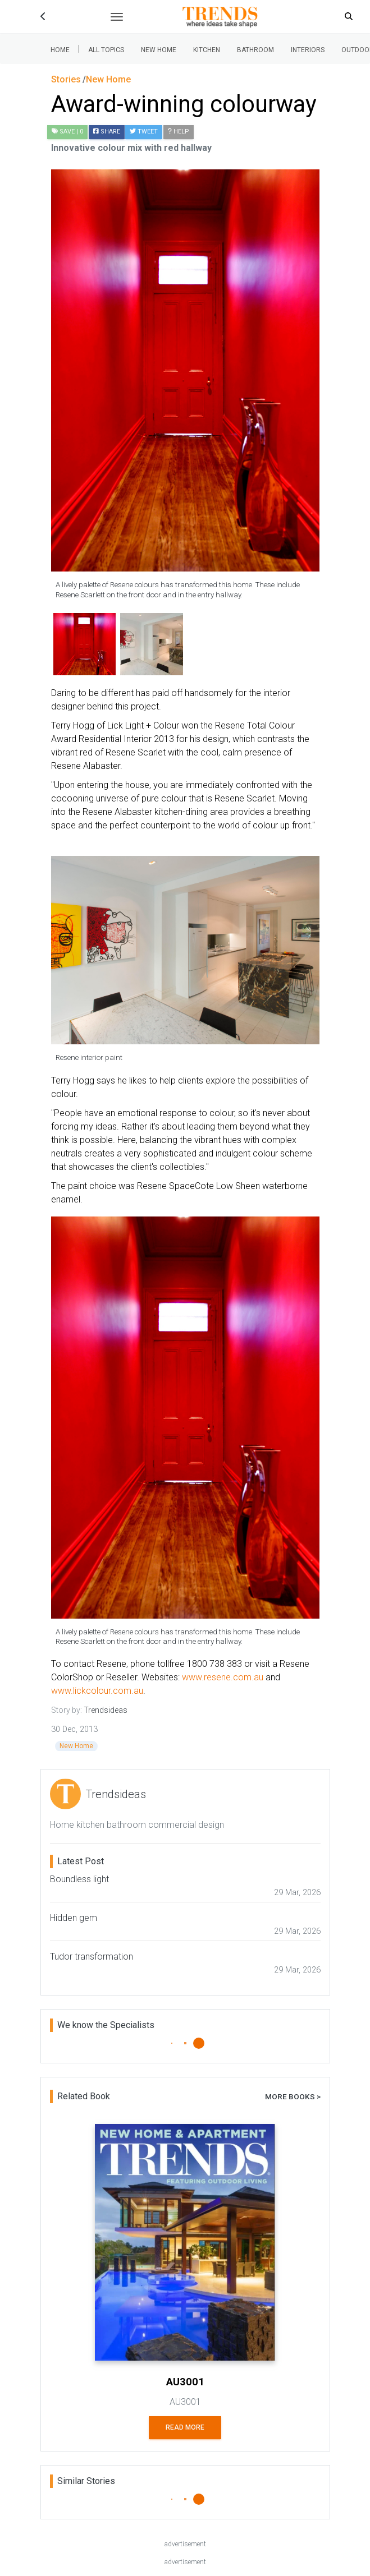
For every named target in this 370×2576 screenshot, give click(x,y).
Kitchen (206, 50)
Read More (185, 2427)
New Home (158, 50)
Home (60, 50)
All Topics (106, 50)
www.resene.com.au (222, 1677)
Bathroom (255, 50)
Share (106, 131)
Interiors (308, 50)
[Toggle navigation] (116, 17)
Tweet (144, 131)
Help (178, 131)
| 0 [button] (67, 131)
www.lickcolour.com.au (97, 1690)
